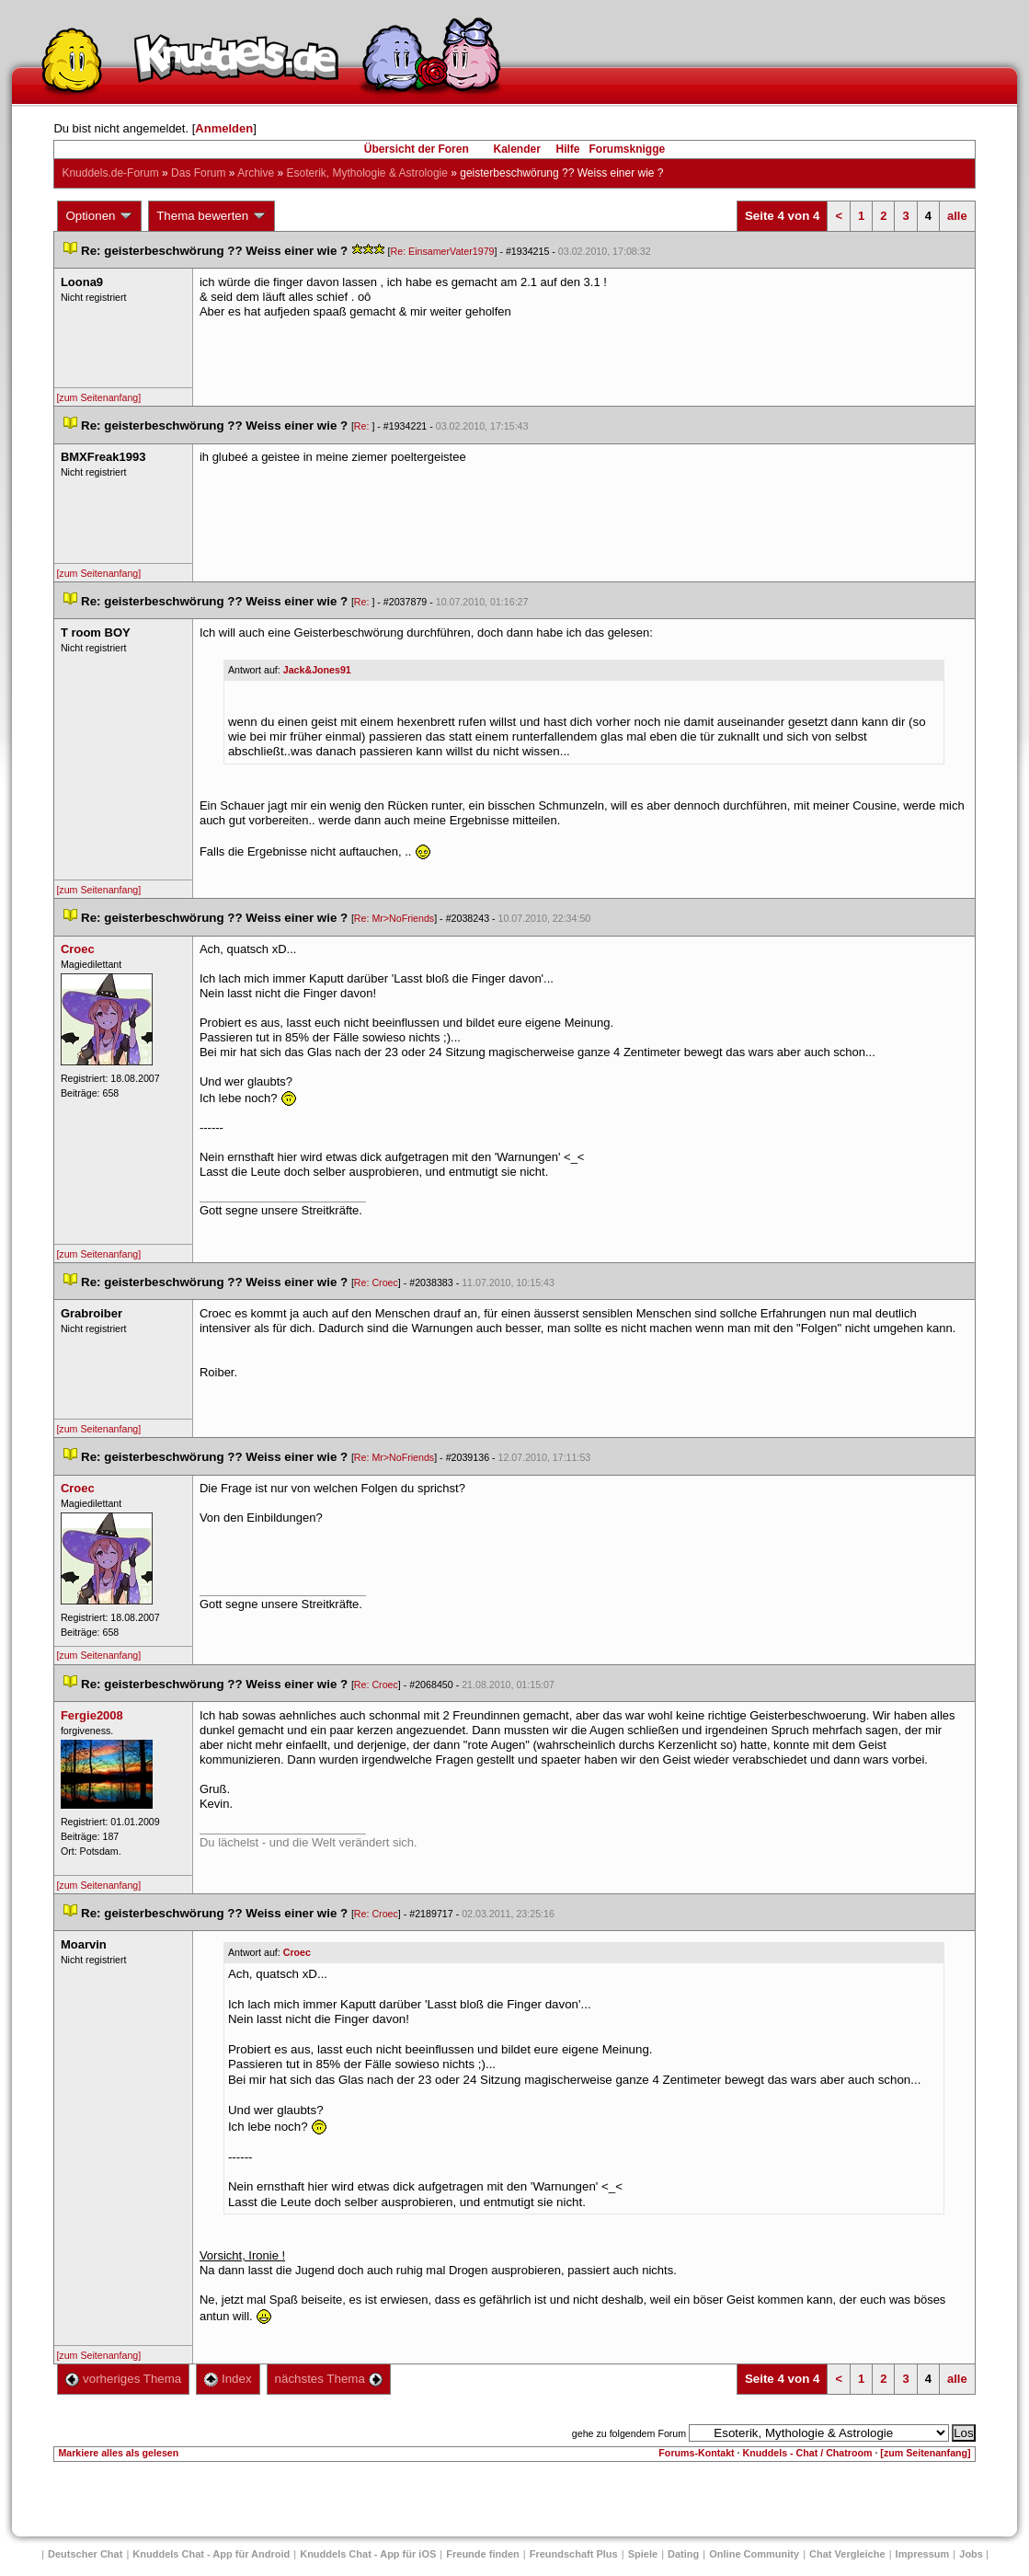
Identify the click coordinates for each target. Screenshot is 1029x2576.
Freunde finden (482, 2553)
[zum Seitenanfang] (98, 397)
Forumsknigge (627, 149)
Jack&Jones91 (317, 669)
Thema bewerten (211, 216)
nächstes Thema (329, 2379)
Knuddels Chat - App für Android (211, 2553)
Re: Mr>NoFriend (394, 918)
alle (957, 216)
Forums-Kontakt (696, 2452)
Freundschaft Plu (574, 2553)
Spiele (642, 2553)
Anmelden (224, 128)
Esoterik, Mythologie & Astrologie (367, 173)
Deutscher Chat (85, 2553)
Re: (363, 425)
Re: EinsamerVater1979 (443, 251)
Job (971, 2553)
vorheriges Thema (123, 2379)
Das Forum (198, 173)
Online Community (754, 2553)
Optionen (99, 216)
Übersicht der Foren (416, 149)
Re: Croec (376, 1282)
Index (227, 2379)
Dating (683, 2553)
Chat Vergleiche (847, 2553)
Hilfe (568, 149)
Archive (255, 173)
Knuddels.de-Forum (110, 173)
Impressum (923, 2553)
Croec (297, 1952)
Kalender (516, 149)
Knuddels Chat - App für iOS (368, 2553)
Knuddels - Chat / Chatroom (808, 2452)
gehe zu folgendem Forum (629, 2433)
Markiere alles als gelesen (118, 2452)
